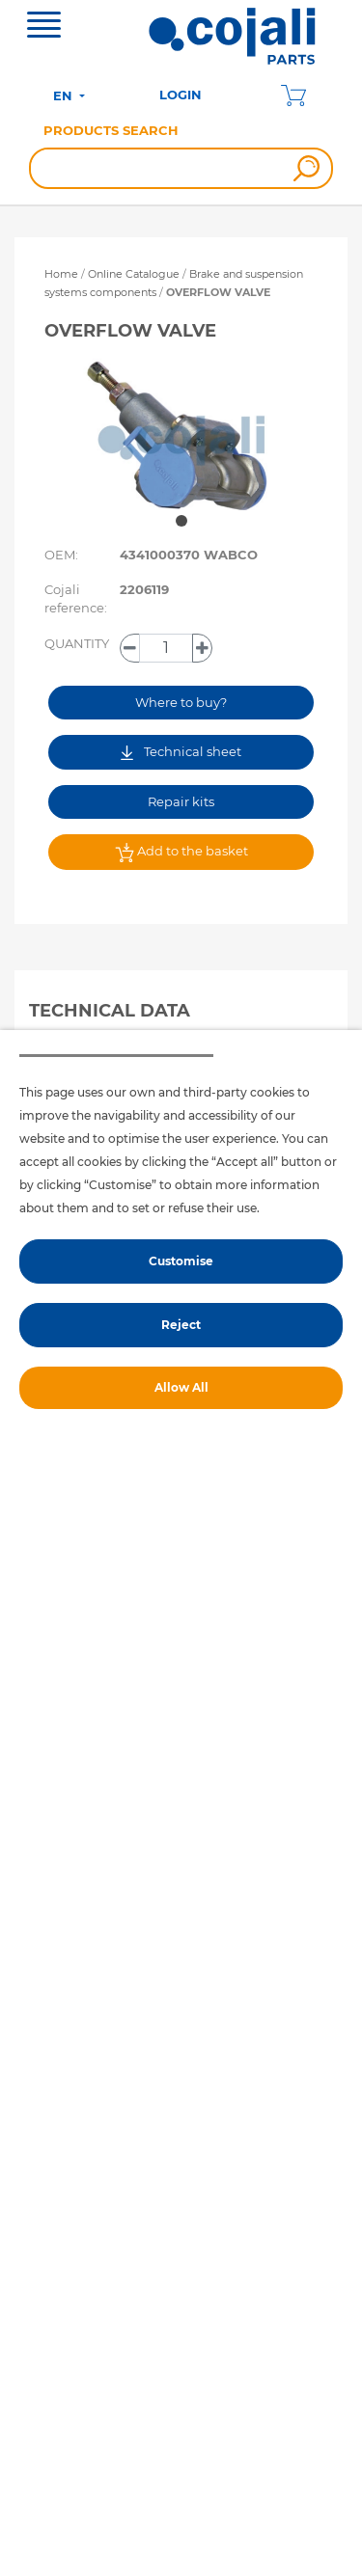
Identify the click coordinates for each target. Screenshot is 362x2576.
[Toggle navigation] (43, 27)
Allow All (181, 1387)
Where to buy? (181, 702)
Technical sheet (181, 752)
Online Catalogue (134, 274)
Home (61, 274)
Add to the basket (181, 852)
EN (64, 95)
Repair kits (181, 801)
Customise (181, 1261)
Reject (181, 1324)
